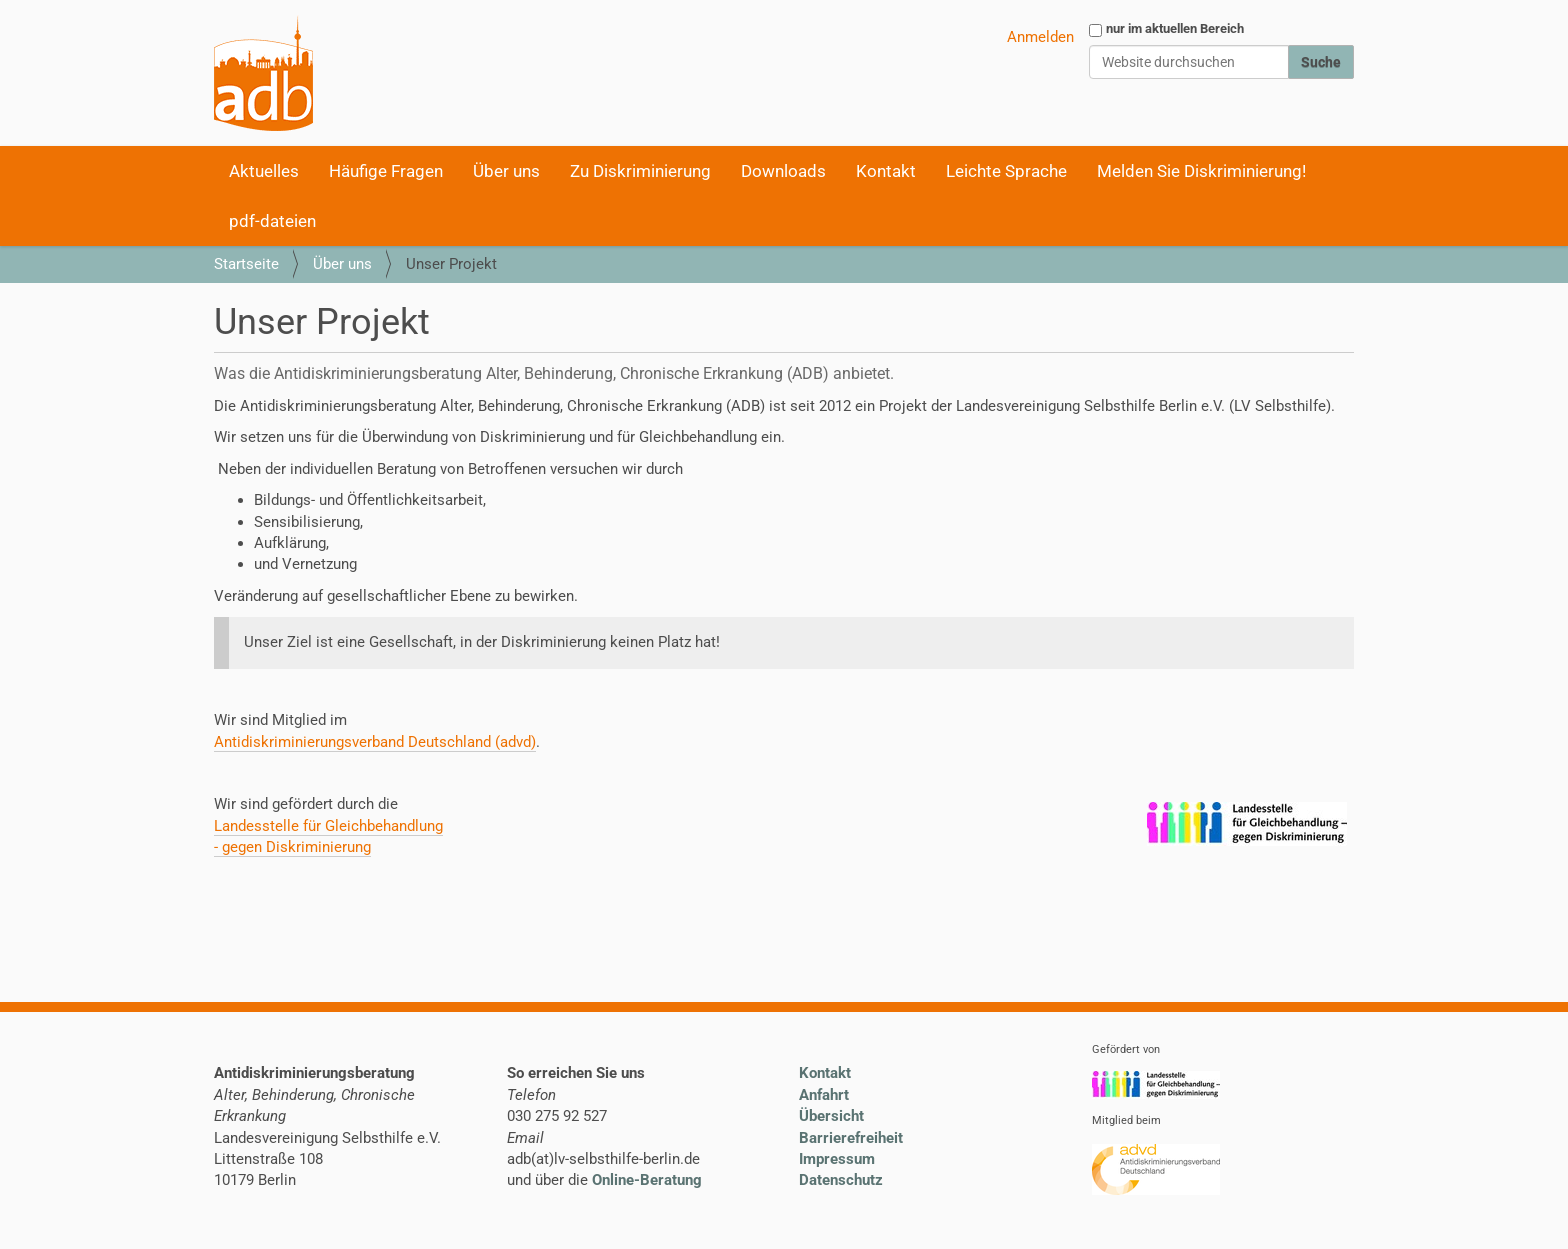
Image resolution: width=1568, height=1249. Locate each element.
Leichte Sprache (1006, 171)
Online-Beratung (647, 1180)
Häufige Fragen (386, 171)
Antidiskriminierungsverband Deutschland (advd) (375, 742)
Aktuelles (264, 171)
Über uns (506, 171)
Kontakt (886, 171)
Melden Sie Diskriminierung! (1201, 171)
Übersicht (831, 1116)
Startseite (246, 264)
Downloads (783, 171)
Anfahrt (824, 1095)
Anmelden (1040, 37)
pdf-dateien (272, 221)
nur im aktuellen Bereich (1175, 28)
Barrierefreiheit (851, 1138)
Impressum (837, 1159)
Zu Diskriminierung (640, 171)
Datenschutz (841, 1180)
